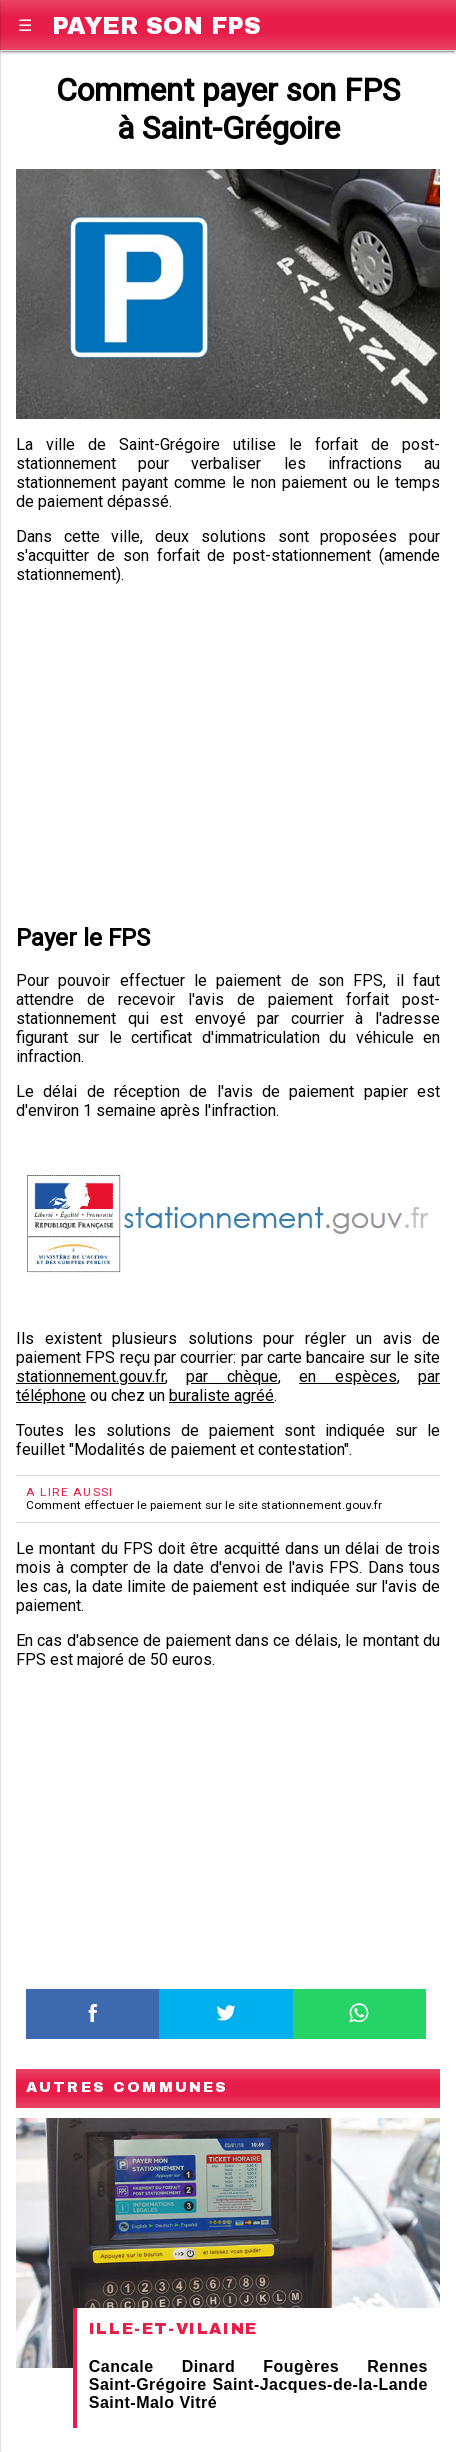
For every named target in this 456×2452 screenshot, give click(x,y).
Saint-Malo (132, 2402)
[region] (228, 750)
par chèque (231, 1376)
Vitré (198, 2402)
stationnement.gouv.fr (90, 1376)
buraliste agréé (221, 1395)
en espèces (347, 1376)
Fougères (301, 2366)
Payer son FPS (156, 22)
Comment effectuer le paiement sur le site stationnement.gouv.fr (204, 1505)
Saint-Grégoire (148, 2384)
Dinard (209, 2366)
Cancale (121, 2366)
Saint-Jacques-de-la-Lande (320, 2384)
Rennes (397, 2366)
